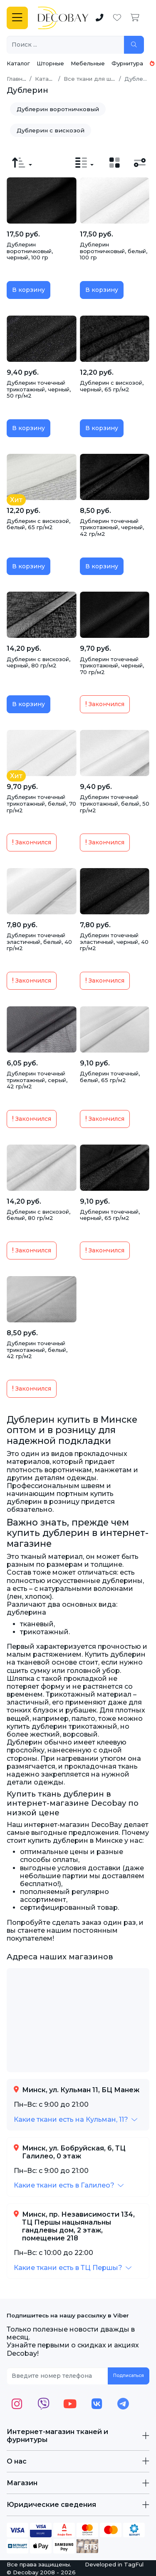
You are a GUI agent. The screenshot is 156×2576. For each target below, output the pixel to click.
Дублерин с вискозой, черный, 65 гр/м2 (112, 386)
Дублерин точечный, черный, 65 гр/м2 (110, 1215)
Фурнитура (127, 63)
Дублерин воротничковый (58, 109)
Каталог (18, 63)
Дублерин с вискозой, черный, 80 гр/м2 (38, 662)
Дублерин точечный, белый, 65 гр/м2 (110, 1076)
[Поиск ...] (65, 45)
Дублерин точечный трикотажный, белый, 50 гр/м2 (114, 803)
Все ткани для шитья (94, 78)
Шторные (50, 63)
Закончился (104, 704)
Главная (18, 78)
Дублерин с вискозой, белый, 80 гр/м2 (38, 1215)
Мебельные (88, 63)
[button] (75, 2119)
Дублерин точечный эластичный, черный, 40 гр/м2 (114, 941)
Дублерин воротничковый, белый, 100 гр (113, 251)
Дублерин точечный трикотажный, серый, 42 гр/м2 (37, 1080)
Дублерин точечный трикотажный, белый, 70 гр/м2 (41, 803)
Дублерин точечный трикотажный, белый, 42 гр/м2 (37, 1349)
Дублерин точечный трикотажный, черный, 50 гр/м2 (39, 389)
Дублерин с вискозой (50, 130)
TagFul (134, 2564)
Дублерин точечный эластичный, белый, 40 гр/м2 (39, 941)
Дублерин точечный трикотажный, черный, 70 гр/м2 (112, 665)
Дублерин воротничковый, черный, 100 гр (30, 251)
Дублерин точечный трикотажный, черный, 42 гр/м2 (112, 527)
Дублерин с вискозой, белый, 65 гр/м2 (38, 524)
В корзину (28, 290)
